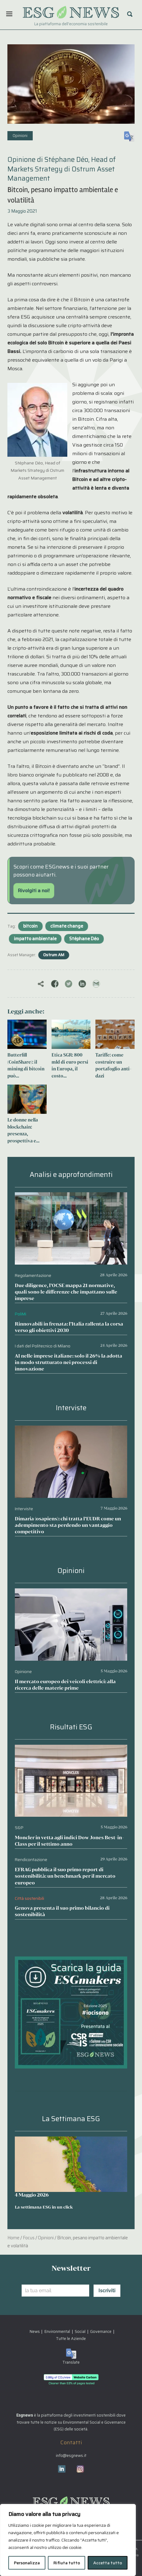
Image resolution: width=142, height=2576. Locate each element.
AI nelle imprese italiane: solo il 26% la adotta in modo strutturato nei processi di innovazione (68, 1362)
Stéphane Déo (84, 938)
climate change (66, 926)
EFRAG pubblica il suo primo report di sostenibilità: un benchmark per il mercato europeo (65, 1876)
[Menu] (9, 14)
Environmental (57, 2331)
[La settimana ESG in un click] (71, 2164)
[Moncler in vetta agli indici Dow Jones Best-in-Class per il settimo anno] (71, 1749)
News (35, 2331)
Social (80, 2331)
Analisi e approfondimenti (71, 1174)
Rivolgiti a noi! (34, 890)
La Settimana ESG (71, 2118)
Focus (29, 2237)
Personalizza (27, 2562)
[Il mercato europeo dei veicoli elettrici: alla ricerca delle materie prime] (71, 1592)
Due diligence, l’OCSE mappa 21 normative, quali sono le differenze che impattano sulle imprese (66, 1292)
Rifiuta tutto (66, 2562)
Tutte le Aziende (71, 2338)
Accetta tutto (107, 2562)
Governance (100, 2331)
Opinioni (20, 135)
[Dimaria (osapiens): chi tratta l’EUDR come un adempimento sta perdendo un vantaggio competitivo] (71, 1430)
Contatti (71, 2442)
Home (13, 2237)
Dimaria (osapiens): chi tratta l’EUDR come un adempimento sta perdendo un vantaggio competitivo (68, 1525)
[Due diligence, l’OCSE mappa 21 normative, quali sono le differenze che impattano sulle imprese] (71, 1196)
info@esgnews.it (71, 2455)
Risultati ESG (71, 1727)
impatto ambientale (35, 938)
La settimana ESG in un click (44, 2207)
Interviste (71, 1407)
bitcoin (30, 926)
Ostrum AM (53, 955)
